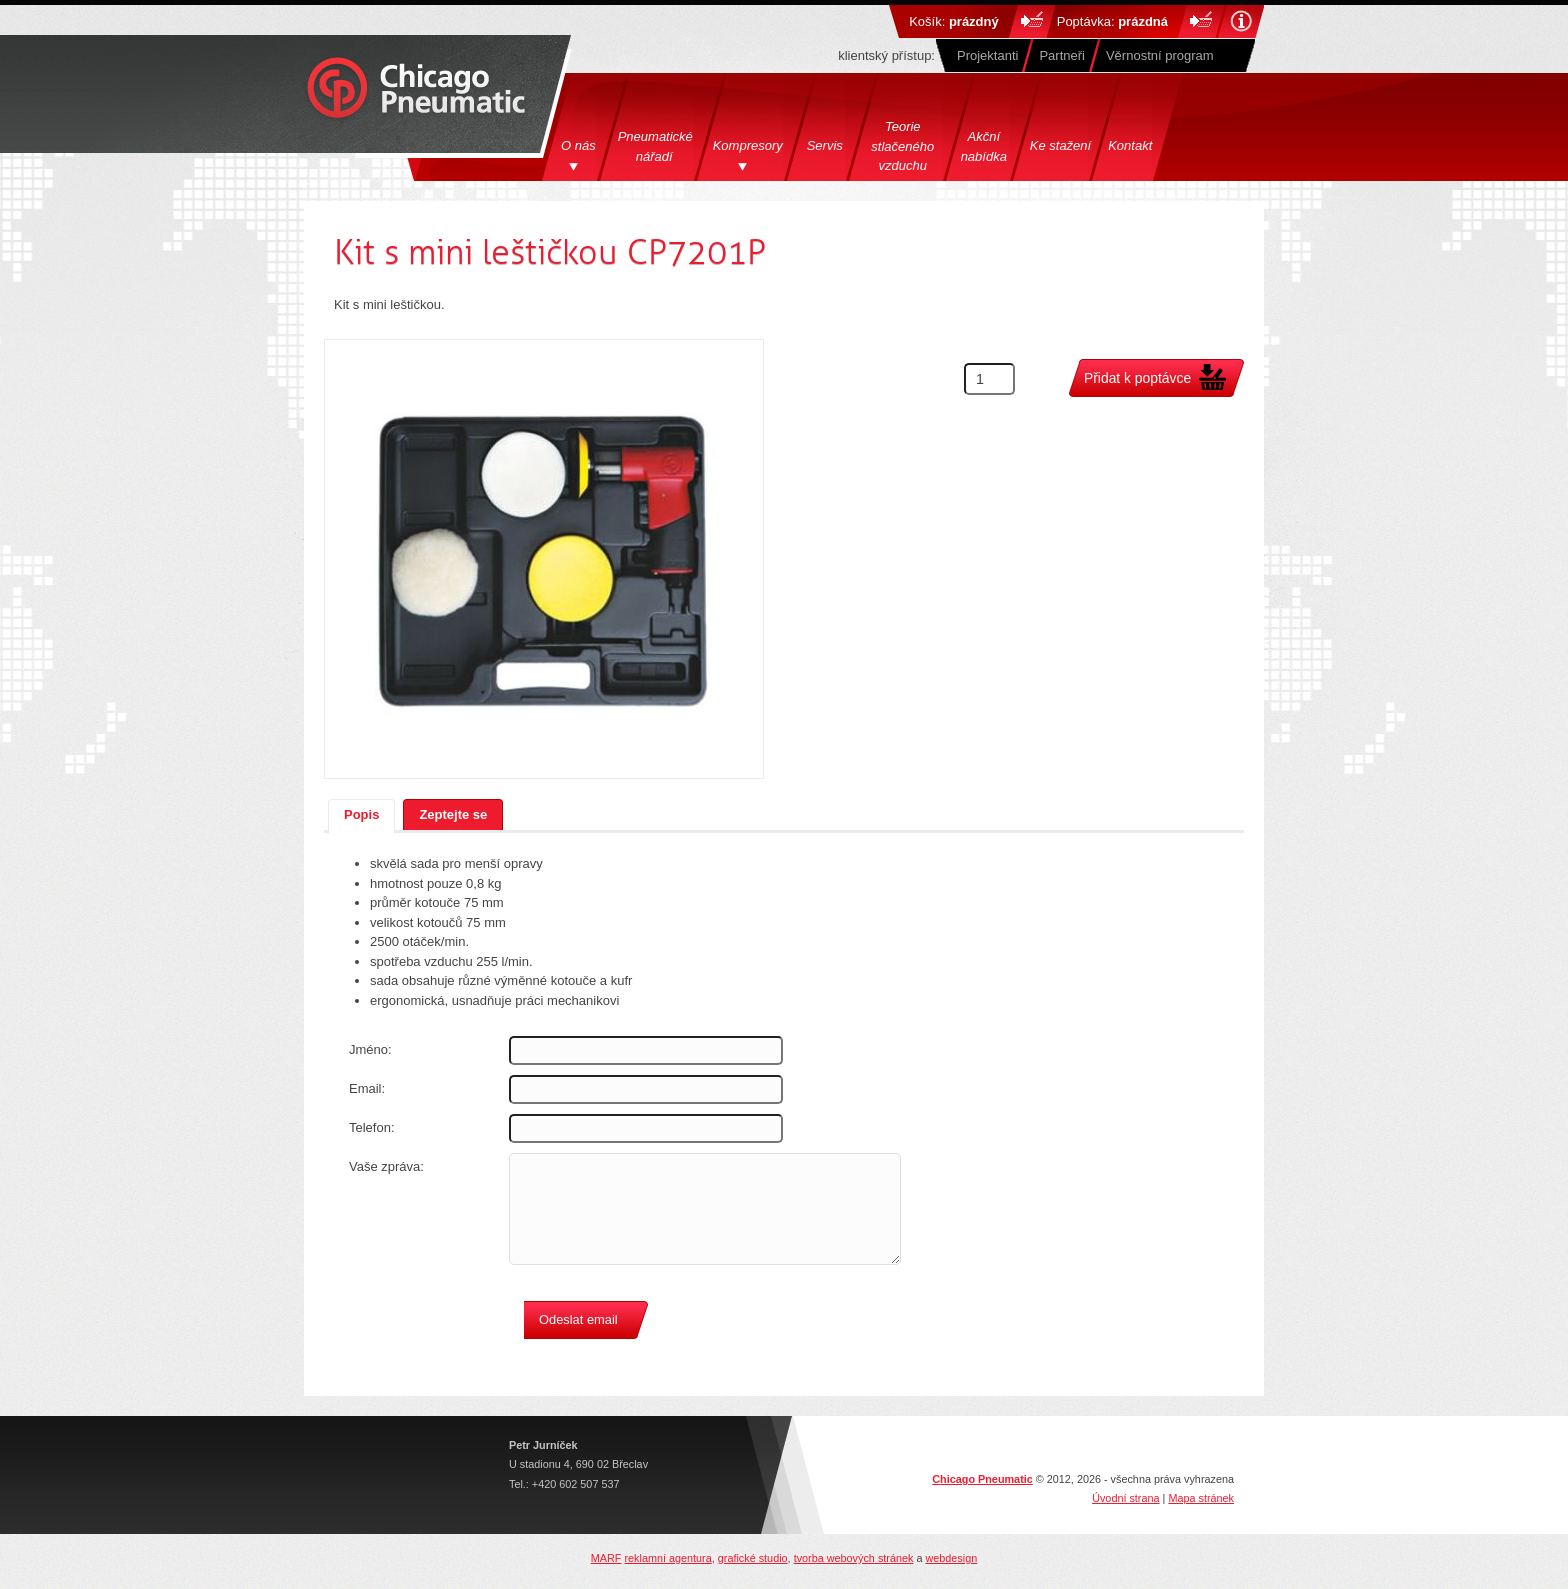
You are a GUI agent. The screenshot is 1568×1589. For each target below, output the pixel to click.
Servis (825, 145)
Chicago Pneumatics (416, 89)
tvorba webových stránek (854, 1558)
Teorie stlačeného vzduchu (902, 146)
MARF (606, 1558)
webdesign (951, 1558)
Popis (361, 814)
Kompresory (748, 145)
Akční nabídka (984, 146)
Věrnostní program (1160, 55)
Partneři (1062, 55)
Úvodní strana (1125, 1498)
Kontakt (1130, 145)
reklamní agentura (667, 1558)
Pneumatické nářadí (657, 146)
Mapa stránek (1201, 1498)
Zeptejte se (453, 814)
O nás (578, 145)
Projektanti (987, 55)
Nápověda (1240, 21)
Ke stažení (1060, 145)
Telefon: (372, 1127)
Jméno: (370, 1049)
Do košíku (1032, 21)
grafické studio (753, 1558)
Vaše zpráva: (386, 1166)
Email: (367, 1088)
